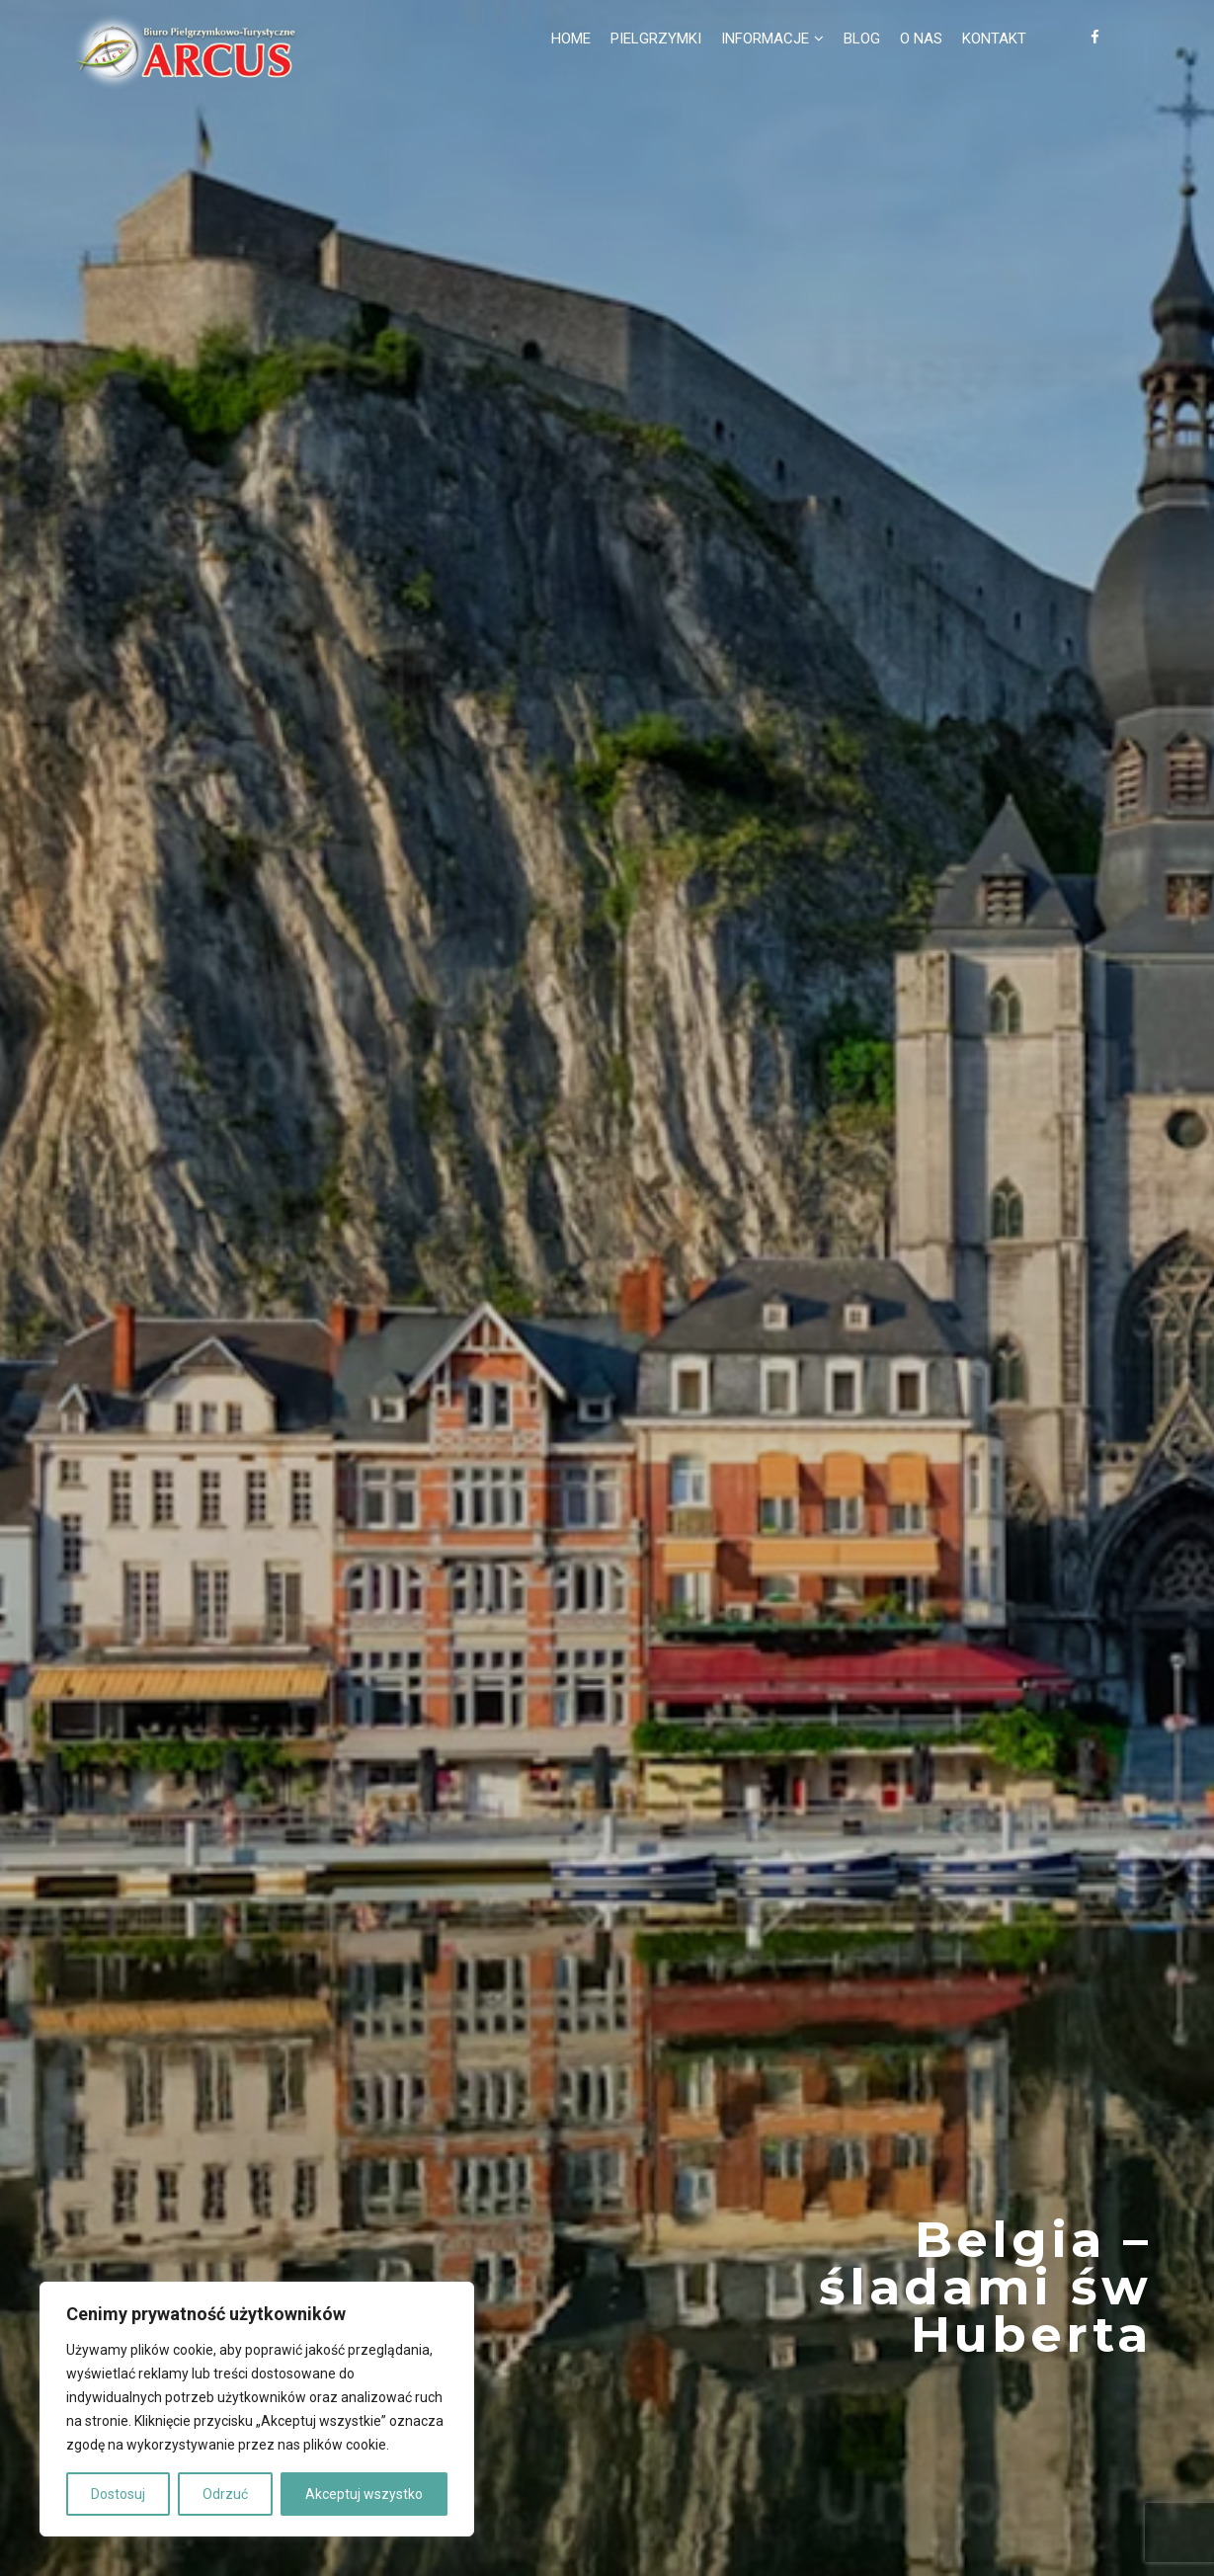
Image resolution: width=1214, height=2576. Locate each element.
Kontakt (994, 38)
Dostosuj (118, 2494)
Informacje (765, 38)
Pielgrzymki (655, 38)
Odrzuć (225, 2494)
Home (571, 38)
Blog (862, 38)
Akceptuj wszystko (364, 2494)
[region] (257, 2409)
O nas (921, 38)
